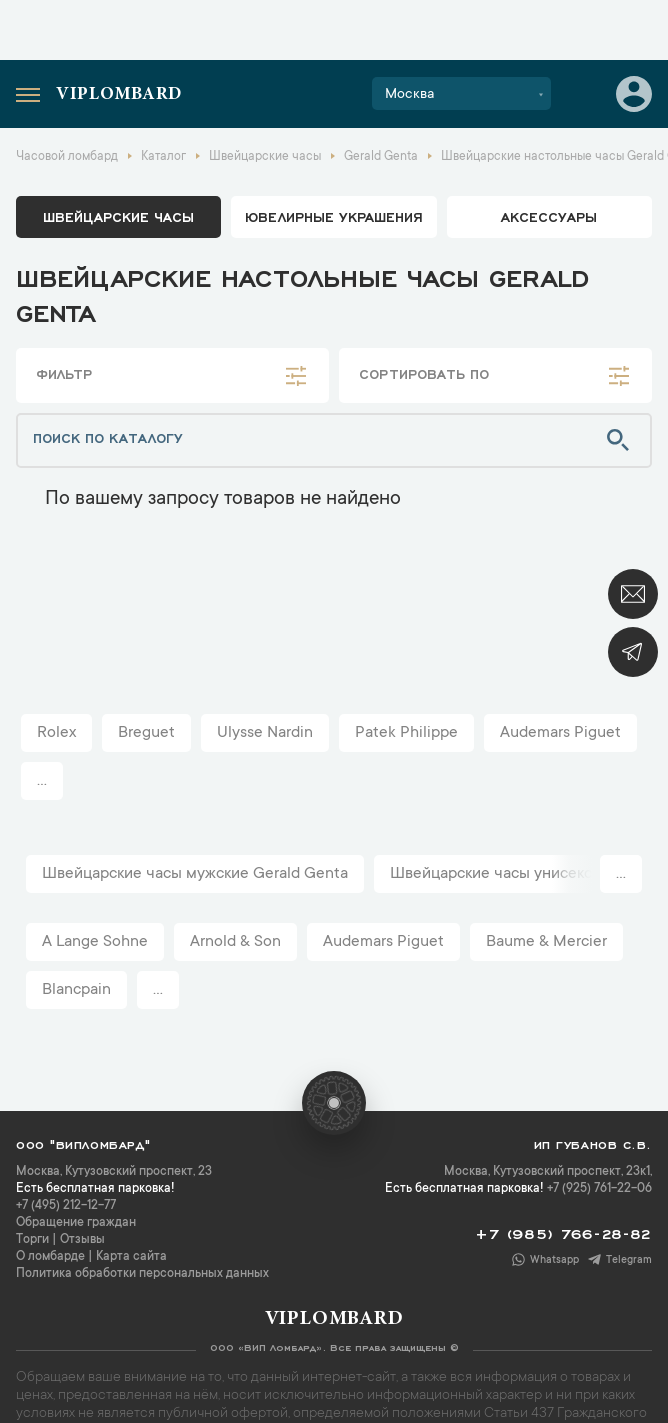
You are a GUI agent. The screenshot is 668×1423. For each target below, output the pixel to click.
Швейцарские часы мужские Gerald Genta (195, 874)
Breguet (146, 733)
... (42, 781)
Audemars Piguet (560, 733)
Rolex (56, 733)
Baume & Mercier (546, 942)
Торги (32, 1240)
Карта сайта (131, 1257)
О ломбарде (50, 1257)
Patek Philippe (406, 733)
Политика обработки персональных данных (142, 1274)
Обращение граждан (76, 1223)
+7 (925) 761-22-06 (599, 1189)
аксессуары (549, 216)
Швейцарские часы (118, 216)
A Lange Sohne (95, 942)
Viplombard (119, 95)
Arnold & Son (235, 942)
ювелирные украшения (334, 216)
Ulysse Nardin (265, 733)
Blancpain (76, 990)
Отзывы (82, 1240)
